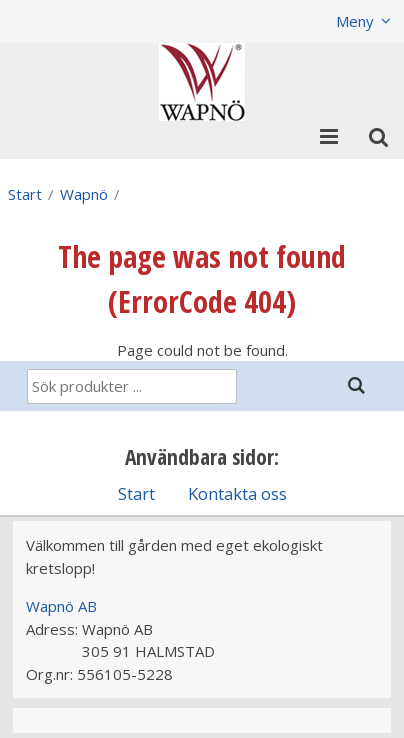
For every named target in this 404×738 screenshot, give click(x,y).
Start (25, 194)
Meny (355, 21)
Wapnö (84, 194)
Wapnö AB (61, 606)
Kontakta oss (237, 493)
